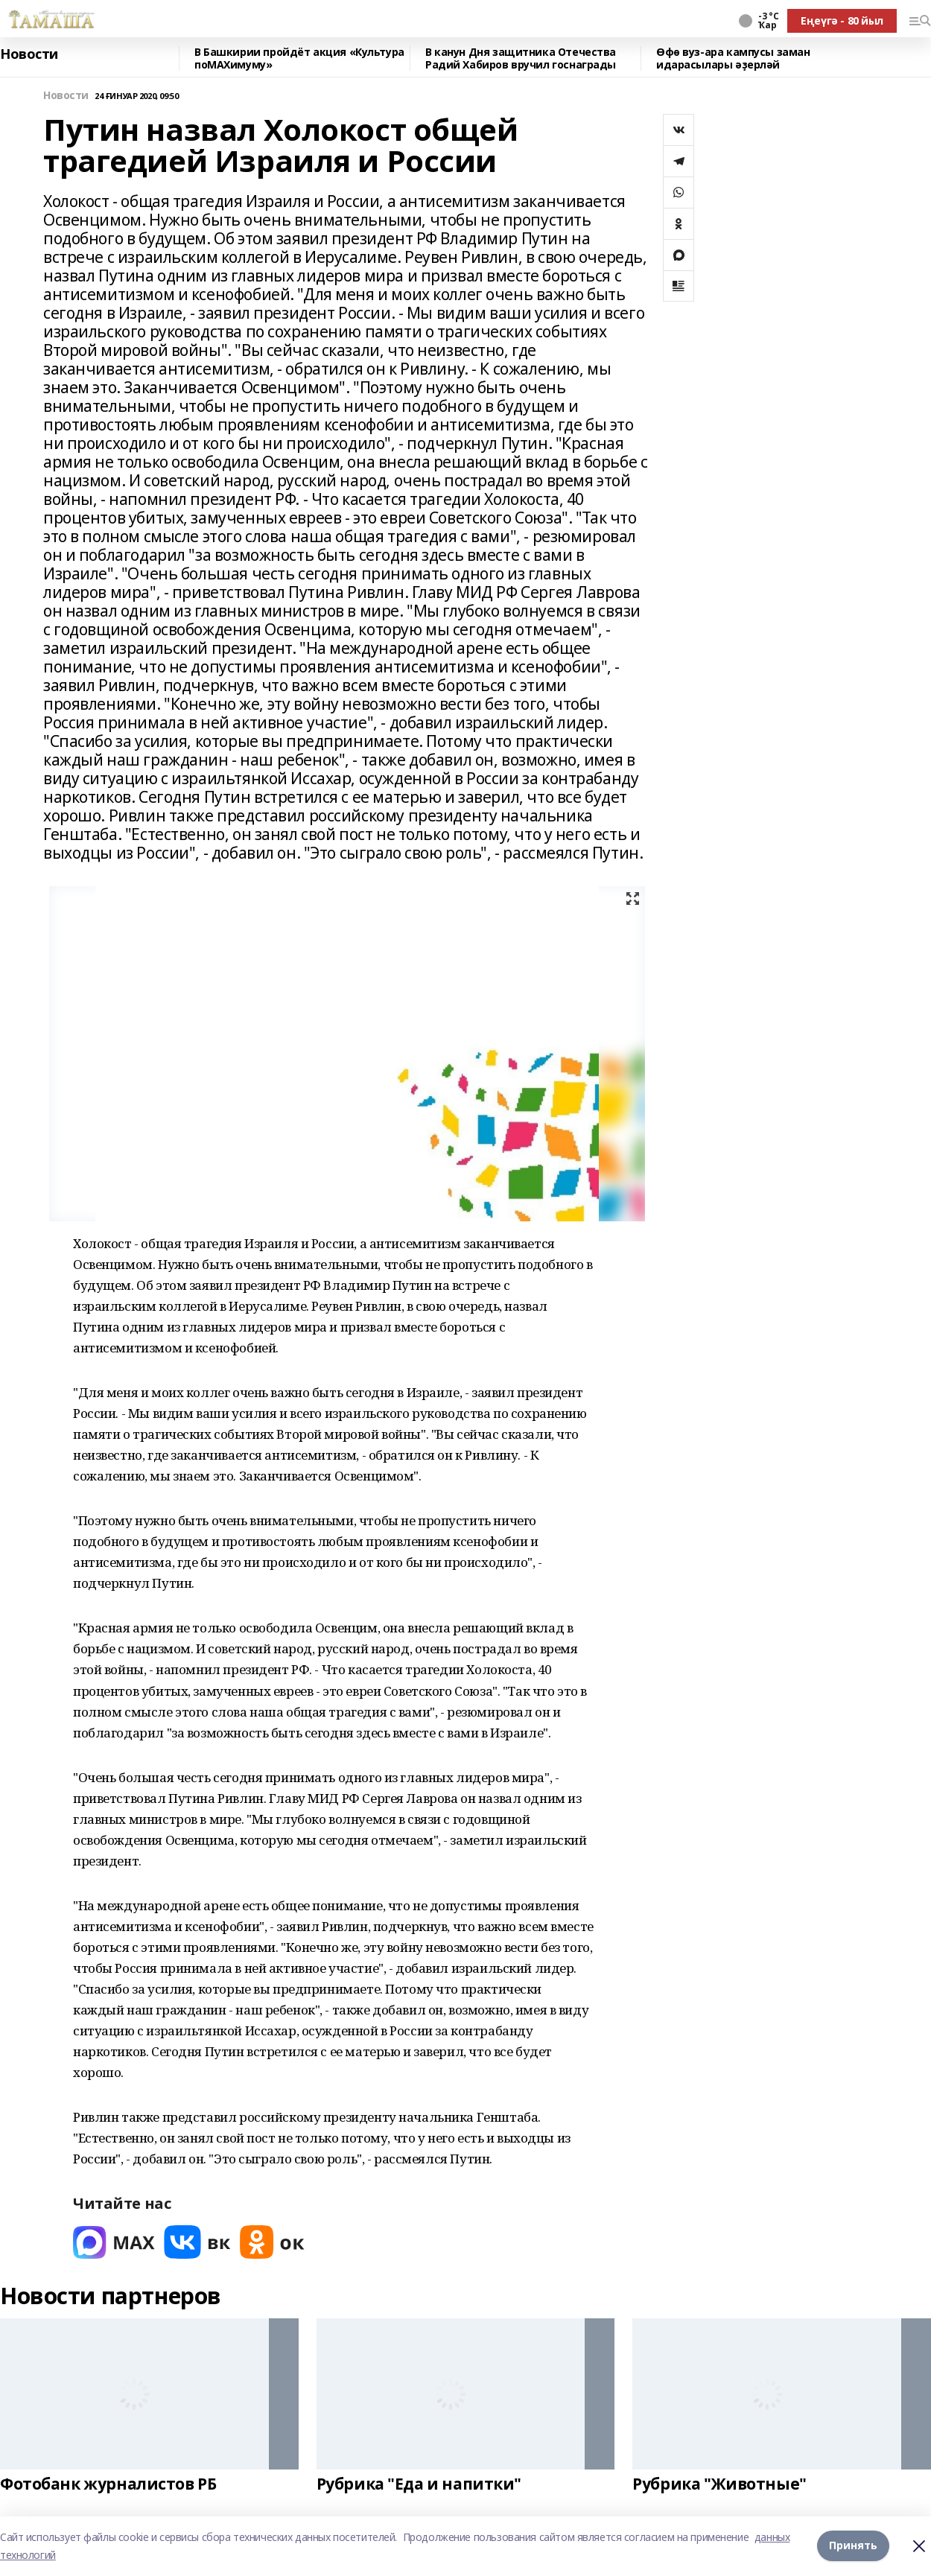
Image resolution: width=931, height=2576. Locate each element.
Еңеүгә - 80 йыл (842, 20)
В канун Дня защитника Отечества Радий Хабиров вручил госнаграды (520, 58)
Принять (853, 2546)
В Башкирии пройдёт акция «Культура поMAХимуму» (299, 58)
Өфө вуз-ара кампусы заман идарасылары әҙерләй (733, 58)
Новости (29, 54)
